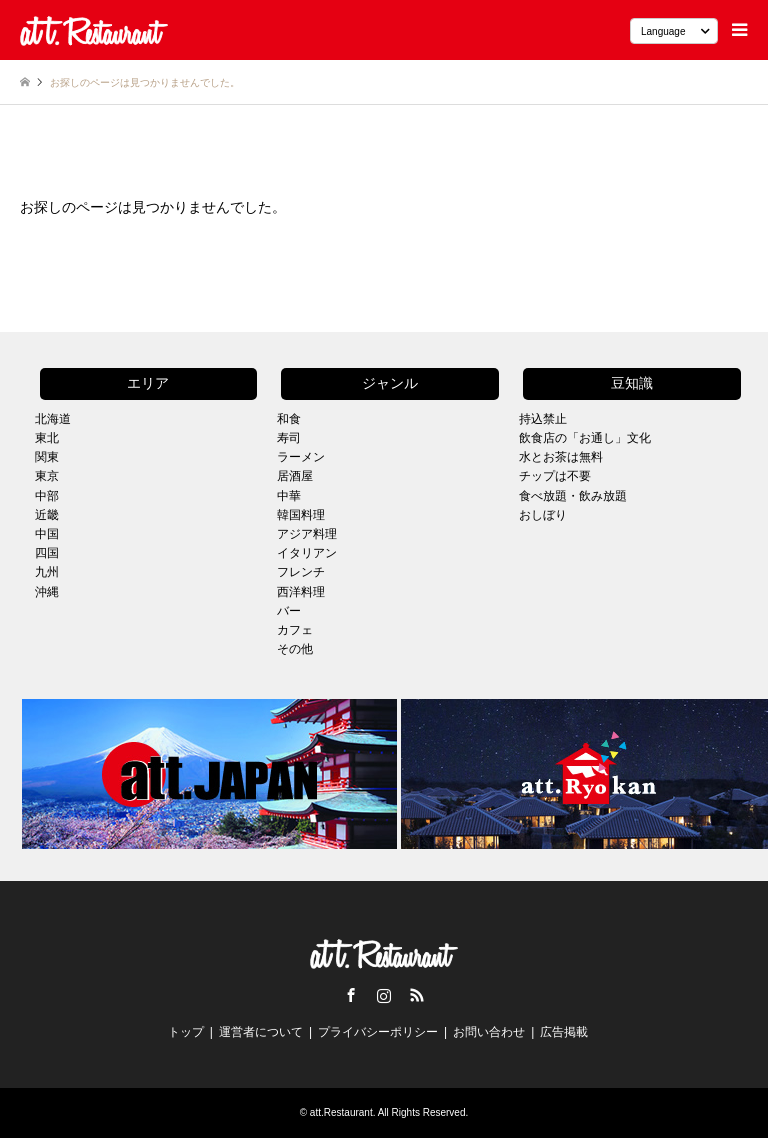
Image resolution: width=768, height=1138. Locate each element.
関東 (47, 457)
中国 (47, 534)
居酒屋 (295, 476)
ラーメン (301, 457)
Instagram (384, 995)
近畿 (47, 515)
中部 (47, 496)
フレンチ (301, 572)
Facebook (351, 995)
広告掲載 (564, 1032)
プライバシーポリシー (378, 1032)
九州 (47, 572)
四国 (47, 553)
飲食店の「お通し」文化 (585, 438)
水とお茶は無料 (561, 457)
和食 (289, 419)
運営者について (261, 1032)
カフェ (295, 630)
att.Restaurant (341, 1112)
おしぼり (543, 515)
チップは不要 (555, 476)
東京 (47, 476)
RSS (417, 995)
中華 (289, 496)
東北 (47, 438)
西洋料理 (301, 592)
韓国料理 (301, 515)
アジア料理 (307, 534)
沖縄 (47, 592)
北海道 (53, 419)
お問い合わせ (489, 1032)
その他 (295, 649)
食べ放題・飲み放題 (573, 496)
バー (289, 611)
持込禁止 (543, 419)
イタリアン (307, 553)
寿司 (289, 438)
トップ (186, 1032)
